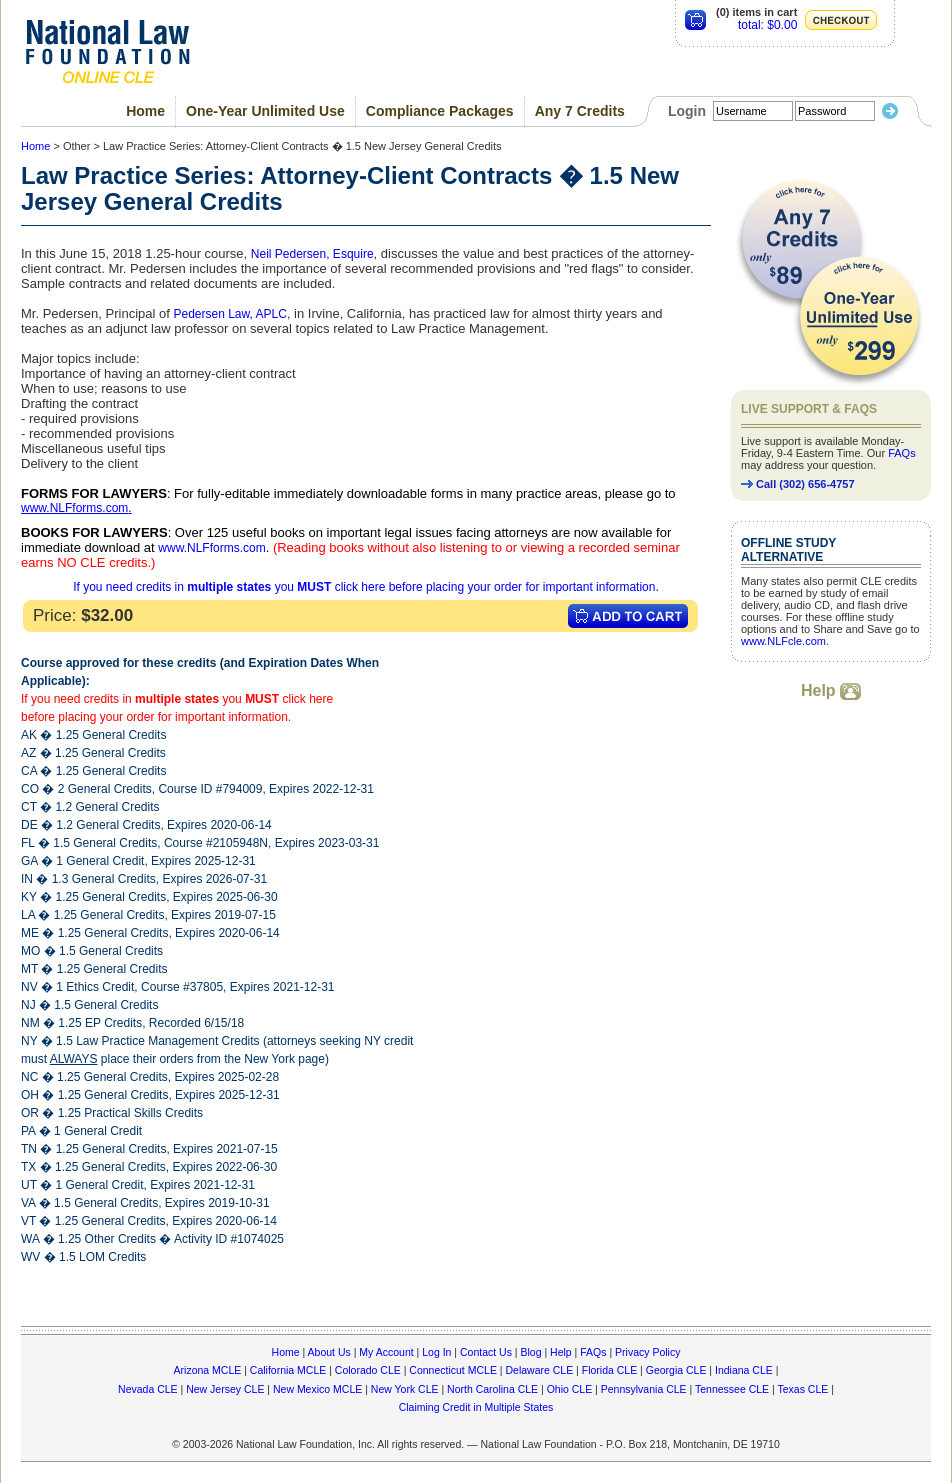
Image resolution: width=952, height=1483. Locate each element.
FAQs (902, 453)
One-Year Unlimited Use (265, 111)
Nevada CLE (148, 1389)
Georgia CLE (676, 1370)
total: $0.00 (767, 25)
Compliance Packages (440, 111)
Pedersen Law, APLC (229, 314)
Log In (436, 1352)
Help (831, 690)
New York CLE (405, 1389)
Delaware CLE (539, 1370)
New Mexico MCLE (317, 1389)
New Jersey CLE (225, 1389)
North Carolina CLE (492, 1389)
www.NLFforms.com (74, 508)
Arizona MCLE (208, 1370)
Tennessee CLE (732, 1389)
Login (687, 111)
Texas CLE (802, 1389)
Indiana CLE (744, 1370)
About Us (329, 1352)
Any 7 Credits (580, 111)
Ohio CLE (570, 1389)
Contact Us (486, 1352)
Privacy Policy (647, 1352)
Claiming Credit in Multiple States (476, 1407)
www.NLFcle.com (783, 641)
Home (145, 111)
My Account (386, 1352)
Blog (530, 1352)
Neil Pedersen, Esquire (312, 254)
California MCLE (288, 1370)
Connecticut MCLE (453, 1370)
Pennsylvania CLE (644, 1389)
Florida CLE (609, 1370)
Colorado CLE (368, 1370)
